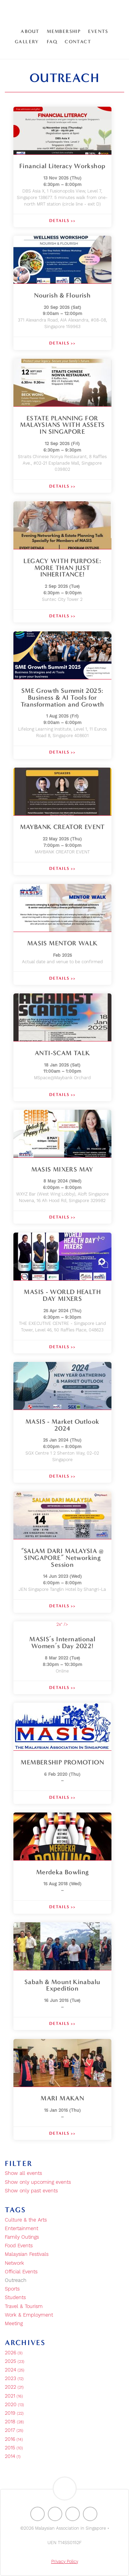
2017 (14, 2430)
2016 (14, 2439)
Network (14, 2263)
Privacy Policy (64, 2561)
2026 (14, 2353)
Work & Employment (29, 2315)
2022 (14, 2387)
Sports (12, 2289)
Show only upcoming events (38, 2182)
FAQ (52, 42)
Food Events (19, 2246)
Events (98, 31)
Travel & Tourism (24, 2307)
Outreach (15, 2280)
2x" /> (62, 1658)
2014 (13, 2456)
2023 (14, 2379)
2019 (14, 2413)
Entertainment (21, 2229)
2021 (14, 2396)
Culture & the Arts (26, 2220)
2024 (14, 2370)
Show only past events (31, 2191)
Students (15, 2298)
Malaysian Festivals (27, 2254)
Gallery (27, 42)
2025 (14, 2361)
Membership (63, 31)
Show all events (23, 2173)
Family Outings (22, 2237)
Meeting (14, 2324)
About (30, 31)
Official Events (21, 2272)
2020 (14, 2405)
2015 (14, 2448)
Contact (78, 42)
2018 (14, 2422)
